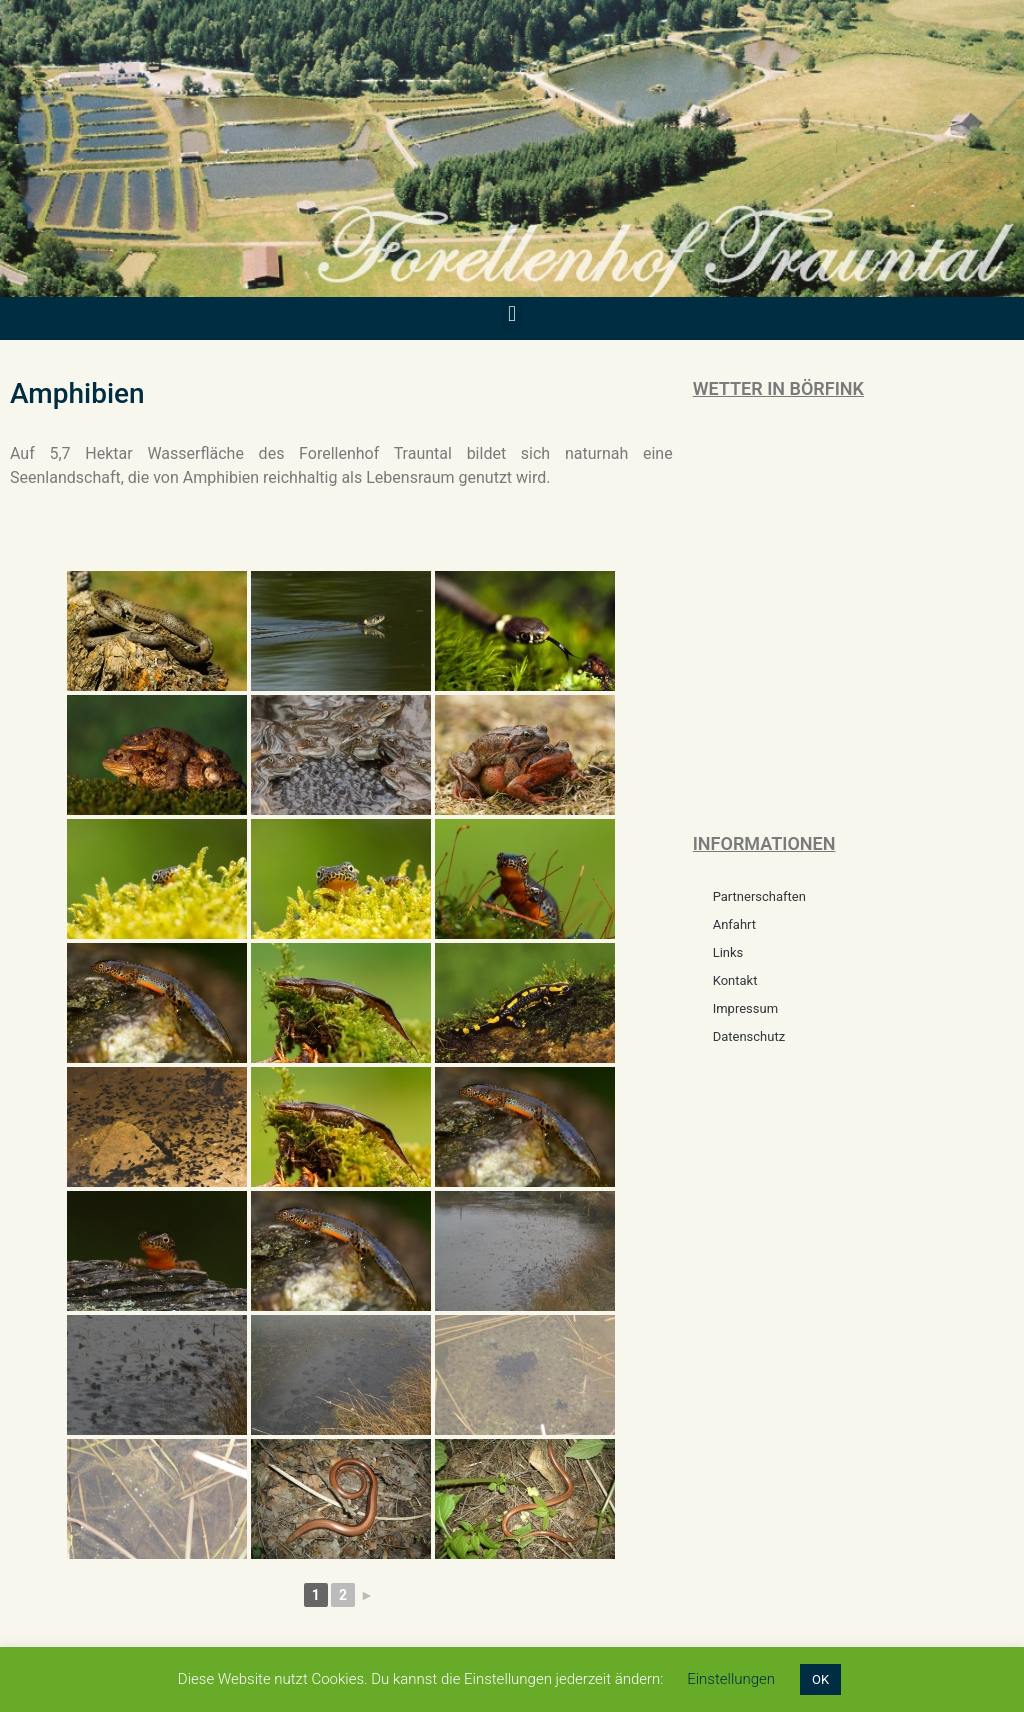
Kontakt (735, 980)
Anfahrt (734, 924)
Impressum (745, 1008)
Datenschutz (749, 1036)
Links (728, 952)
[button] (511, 313)
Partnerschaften (759, 896)
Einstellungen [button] (731, 1679)
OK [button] (820, 1679)
